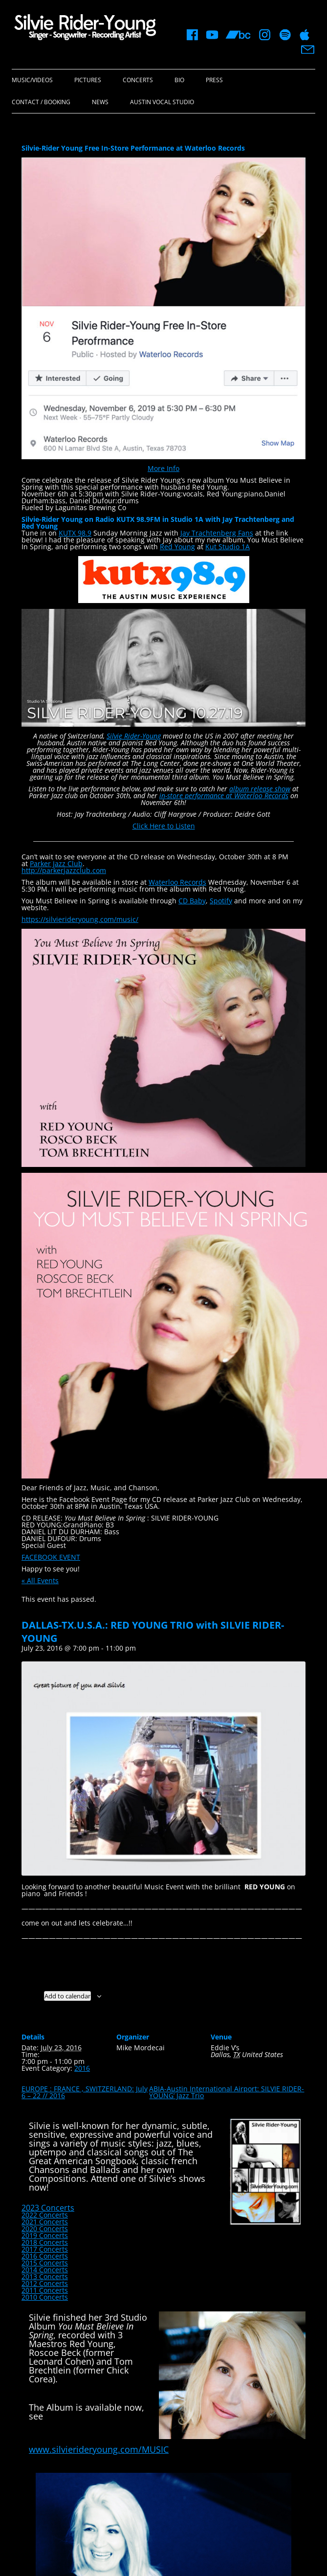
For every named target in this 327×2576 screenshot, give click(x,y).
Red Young (177, 546)
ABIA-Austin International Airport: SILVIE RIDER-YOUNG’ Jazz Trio (226, 2092)
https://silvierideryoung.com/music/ (80, 919)
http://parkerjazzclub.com (64, 870)
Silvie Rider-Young (134, 735)
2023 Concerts (48, 2207)
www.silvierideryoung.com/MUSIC (99, 2449)
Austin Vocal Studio (162, 102)
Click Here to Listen (163, 825)
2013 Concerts (45, 2276)
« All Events (40, 1580)
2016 (82, 2068)
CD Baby (192, 900)
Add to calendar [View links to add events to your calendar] (67, 1996)
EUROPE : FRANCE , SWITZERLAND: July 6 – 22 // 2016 (85, 2092)
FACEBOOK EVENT (51, 1557)
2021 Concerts (45, 2221)
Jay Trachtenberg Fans (216, 533)
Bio (179, 80)
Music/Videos (32, 80)
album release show (259, 788)
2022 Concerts (45, 2214)
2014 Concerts (45, 2269)
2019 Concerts (45, 2235)
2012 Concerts (45, 2283)
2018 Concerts (45, 2242)
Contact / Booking (41, 102)
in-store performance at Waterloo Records (223, 795)
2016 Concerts (45, 2256)
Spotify (221, 900)
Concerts (138, 80)
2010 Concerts (45, 2297)
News (100, 102)
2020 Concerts (45, 2228)
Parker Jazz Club (56, 863)
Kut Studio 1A (227, 546)
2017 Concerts (45, 2249)
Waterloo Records (177, 882)
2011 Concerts (45, 2290)
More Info (163, 468)
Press (214, 80)
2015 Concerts (45, 2262)
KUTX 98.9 (75, 533)
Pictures (87, 80)
